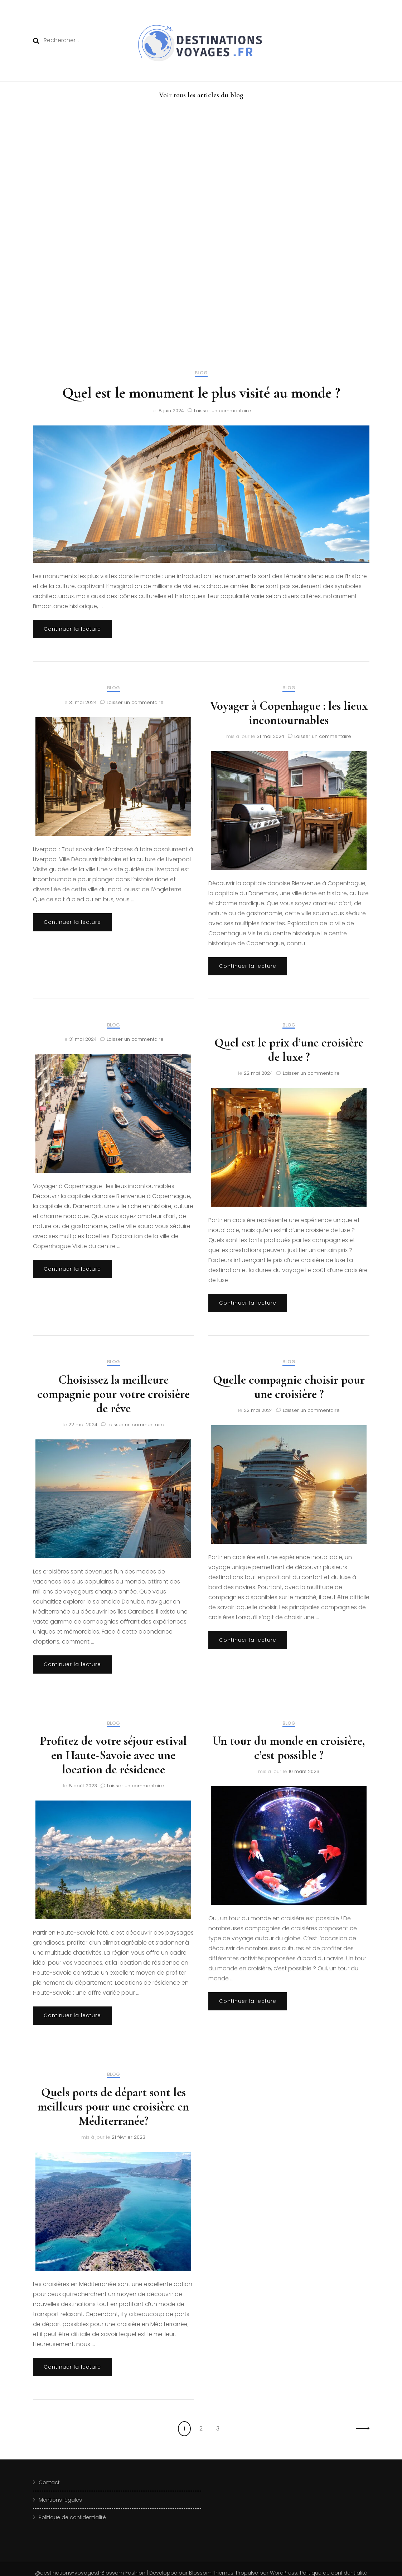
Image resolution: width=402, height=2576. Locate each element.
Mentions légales (60, 2499)
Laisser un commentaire (222, 410)
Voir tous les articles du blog (201, 95)
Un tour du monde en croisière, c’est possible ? (289, 1748)
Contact (49, 2482)
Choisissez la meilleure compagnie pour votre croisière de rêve (113, 1394)
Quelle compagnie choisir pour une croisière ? (289, 1387)
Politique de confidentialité (72, 2517)
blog (201, 373)
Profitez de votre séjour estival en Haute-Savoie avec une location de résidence (113, 1755)
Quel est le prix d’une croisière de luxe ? (288, 1049)
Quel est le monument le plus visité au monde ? (201, 393)
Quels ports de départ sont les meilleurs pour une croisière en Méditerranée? (113, 2106)
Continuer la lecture (72, 628)
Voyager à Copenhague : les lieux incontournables (289, 713)
